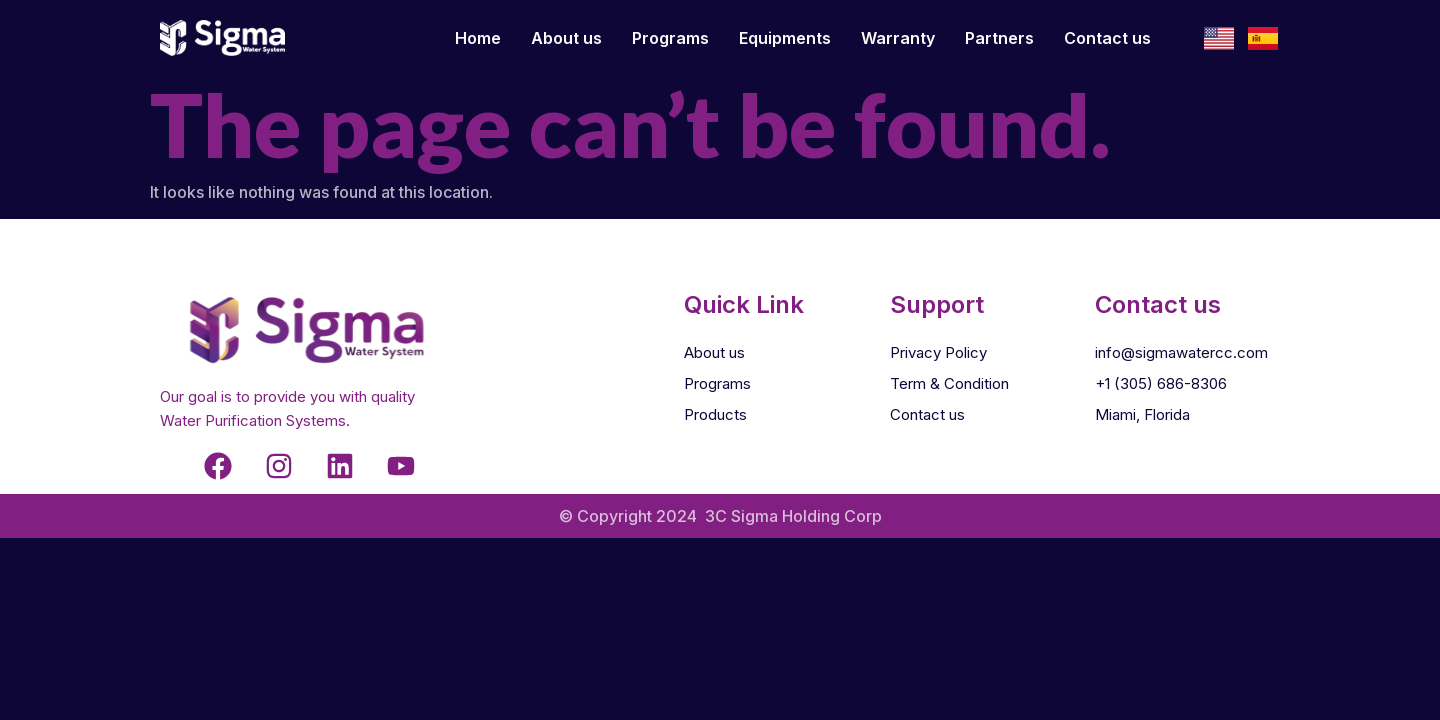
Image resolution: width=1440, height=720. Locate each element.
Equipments (785, 38)
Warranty (898, 38)
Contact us (1107, 38)
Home (478, 38)
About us (566, 38)
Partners (999, 38)
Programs (670, 38)
